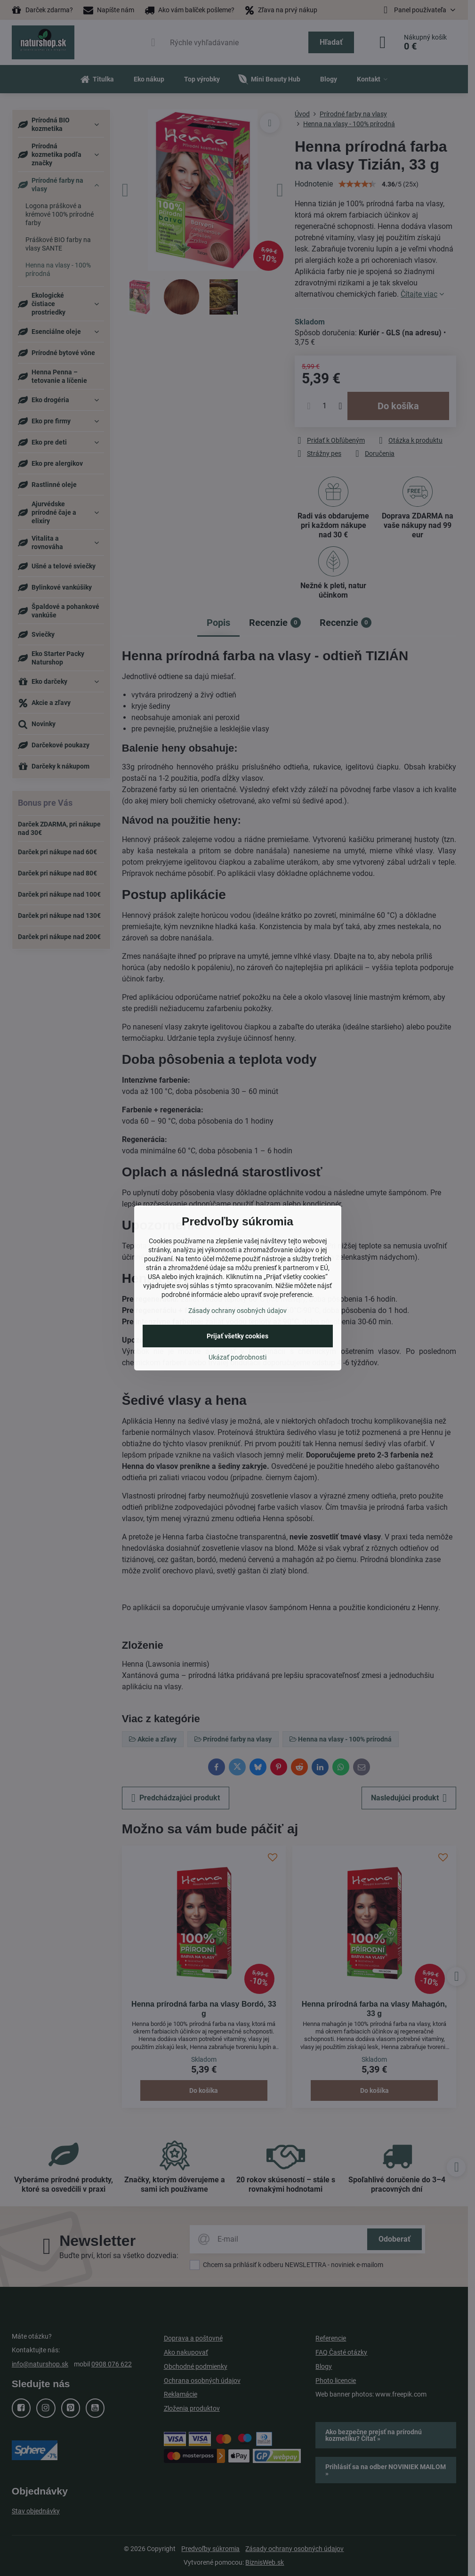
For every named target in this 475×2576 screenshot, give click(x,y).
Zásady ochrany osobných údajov (237, 1310)
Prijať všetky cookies (237, 1336)
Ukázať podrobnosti (237, 1357)
